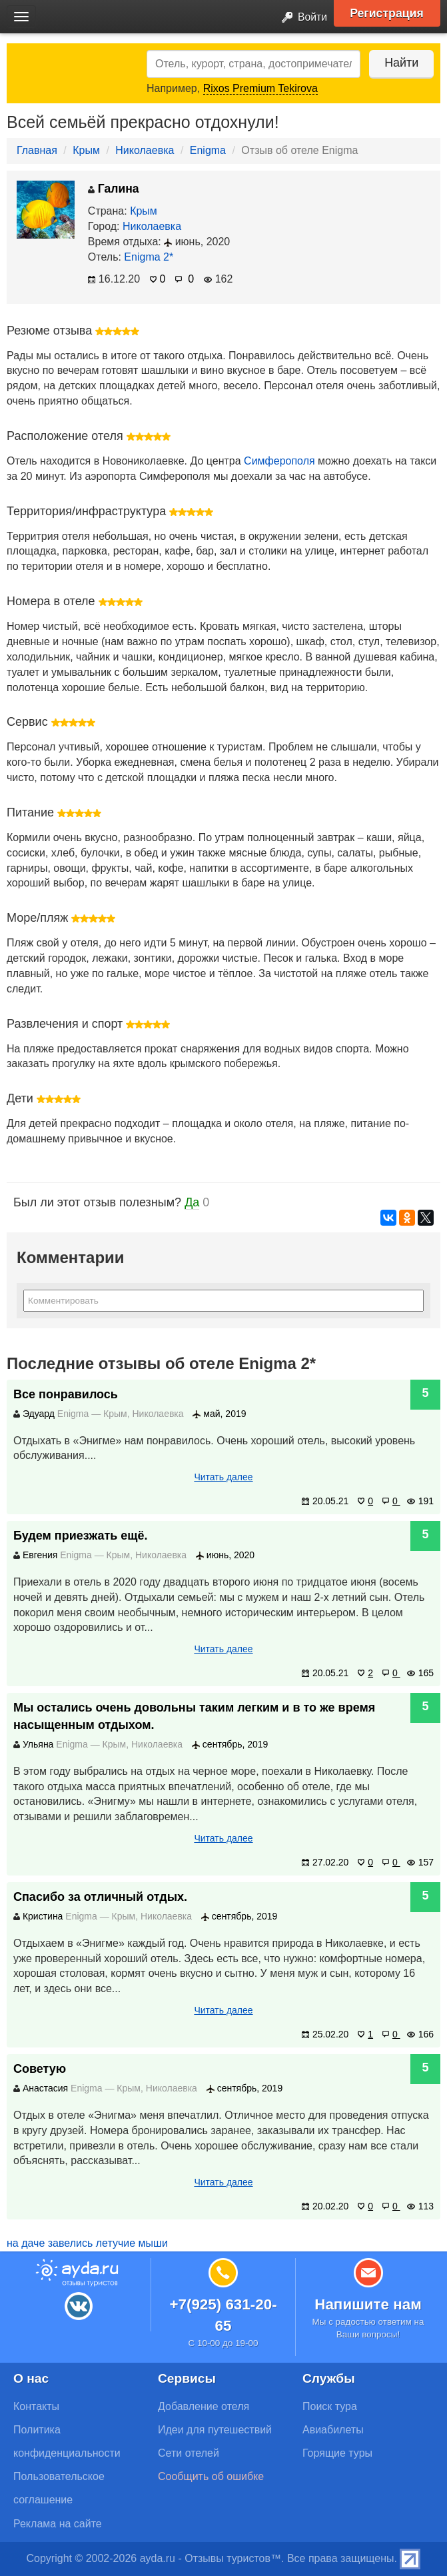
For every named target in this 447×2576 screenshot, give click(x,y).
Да (192, 1202)
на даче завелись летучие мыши (87, 2243)
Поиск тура (329, 2406)
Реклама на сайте (57, 2523)
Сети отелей (188, 2453)
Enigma (208, 150)
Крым (86, 150)
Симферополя (279, 461)
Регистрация (388, 13)
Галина (113, 188)
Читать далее (223, 1477)
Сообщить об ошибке (211, 2476)
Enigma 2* (148, 257)
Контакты (36, 2406)
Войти (300, 18)
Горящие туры (337, 2453)
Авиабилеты (333, 2429)
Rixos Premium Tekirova (260, 88)
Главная (37, 150)
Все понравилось (65, 1394)
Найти (400, 62)
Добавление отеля (203, 2406)
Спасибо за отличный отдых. (100, 1897)
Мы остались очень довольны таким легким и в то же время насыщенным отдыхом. (194, 1716)
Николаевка (144, 150)
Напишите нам (368, 2304)
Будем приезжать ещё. (80, 1535)
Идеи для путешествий (215, 2429)
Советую (39, 2068)
